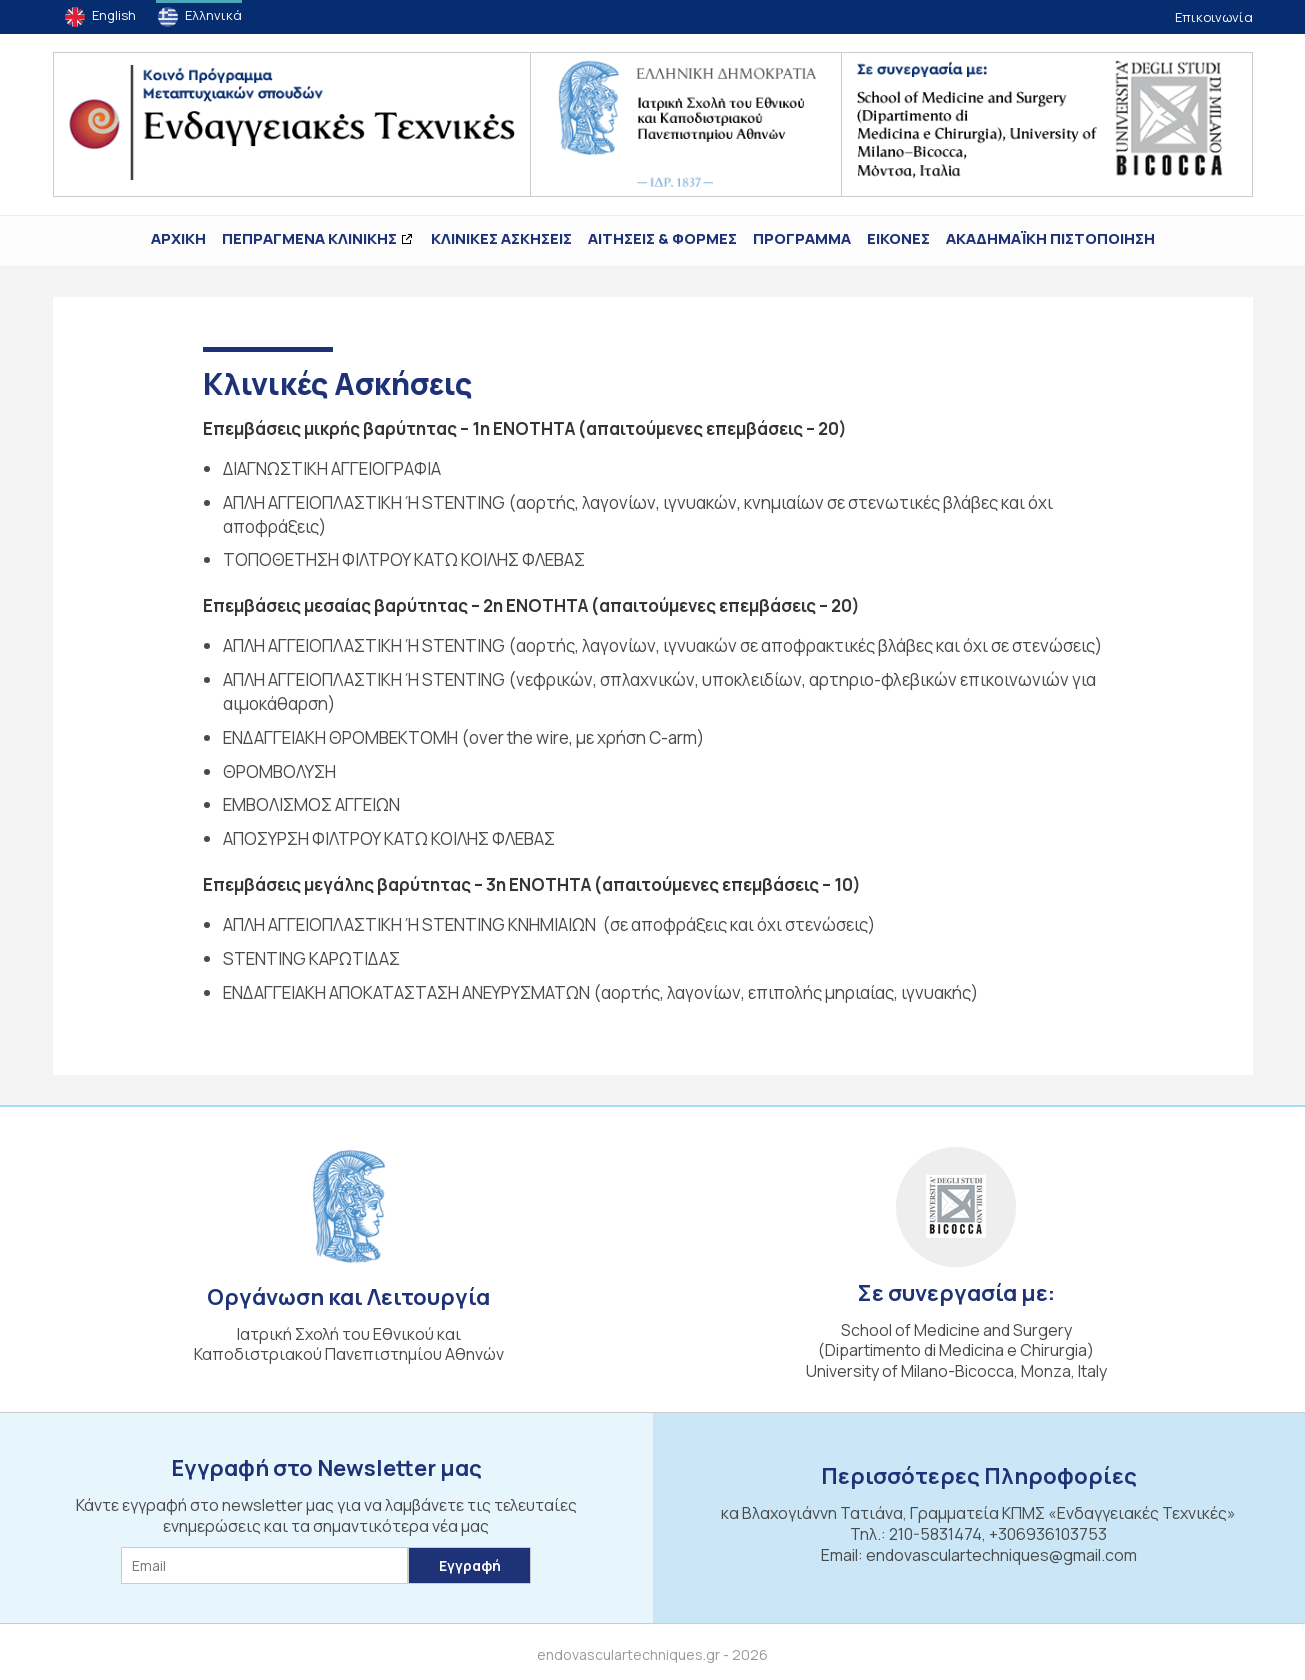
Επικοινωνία (1214, 17)
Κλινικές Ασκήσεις (501, 238)
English (114, 15)
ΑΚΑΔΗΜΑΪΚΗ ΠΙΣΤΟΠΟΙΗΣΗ (1050, 238)
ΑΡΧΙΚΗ (178, 238)
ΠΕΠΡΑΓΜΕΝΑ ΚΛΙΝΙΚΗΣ (309, 238)
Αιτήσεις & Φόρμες (662, 238)
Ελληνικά (213, 15)
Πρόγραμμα (802, 238)
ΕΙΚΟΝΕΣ (898, 238)
